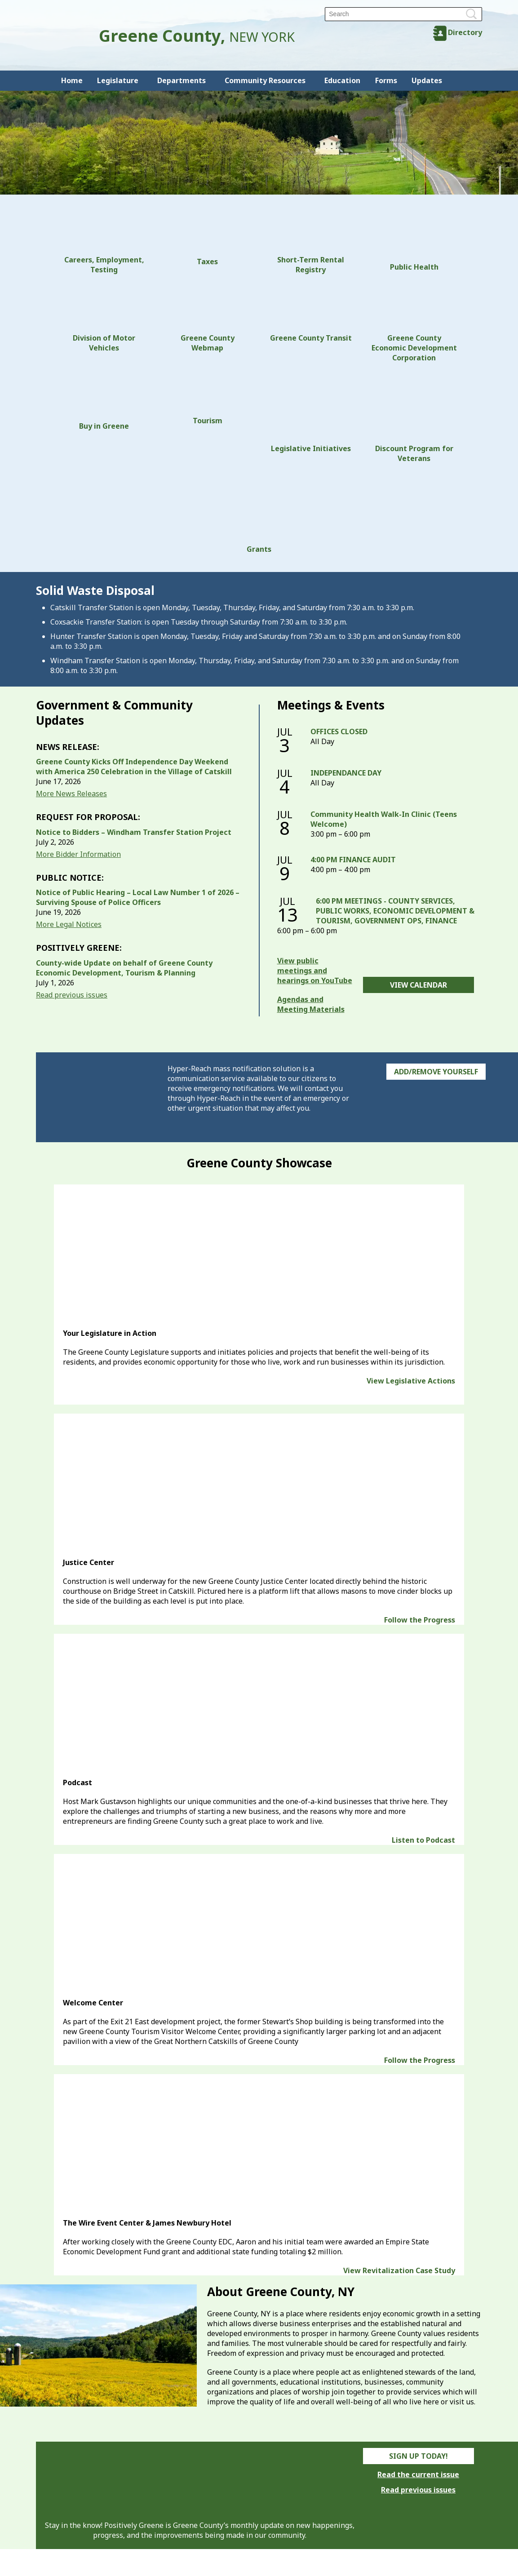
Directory (465, 32)
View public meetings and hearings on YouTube (314, 970)
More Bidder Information (78, 854)
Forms (386, 80)
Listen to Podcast (423, 1840)
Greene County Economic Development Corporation (414, 323)
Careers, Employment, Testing (104, 244)
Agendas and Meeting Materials (311, 1004)
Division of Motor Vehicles (104, 318)
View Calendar (418, 985)
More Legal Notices (69, 924)
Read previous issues (71, 995)
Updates (427, 80)
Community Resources (265, 80)
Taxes (207, 239)
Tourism (207, 399)
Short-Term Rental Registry (310, 244)
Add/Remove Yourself (436, 1072)
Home (72, 80)
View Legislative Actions (411, 1381)
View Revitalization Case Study (399, 2270)
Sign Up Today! (418, 2456)
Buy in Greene (104, 401)
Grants (259, 513)
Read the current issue (418, 2474)
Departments (181, 80)
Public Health (414, 242)
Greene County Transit (311, 313)
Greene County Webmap (208, 318)
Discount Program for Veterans (414, 417)
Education (342, 80)
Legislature (117, 80)
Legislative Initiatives (311, 412)
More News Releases (71, 793)
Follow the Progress (419, 1620)
